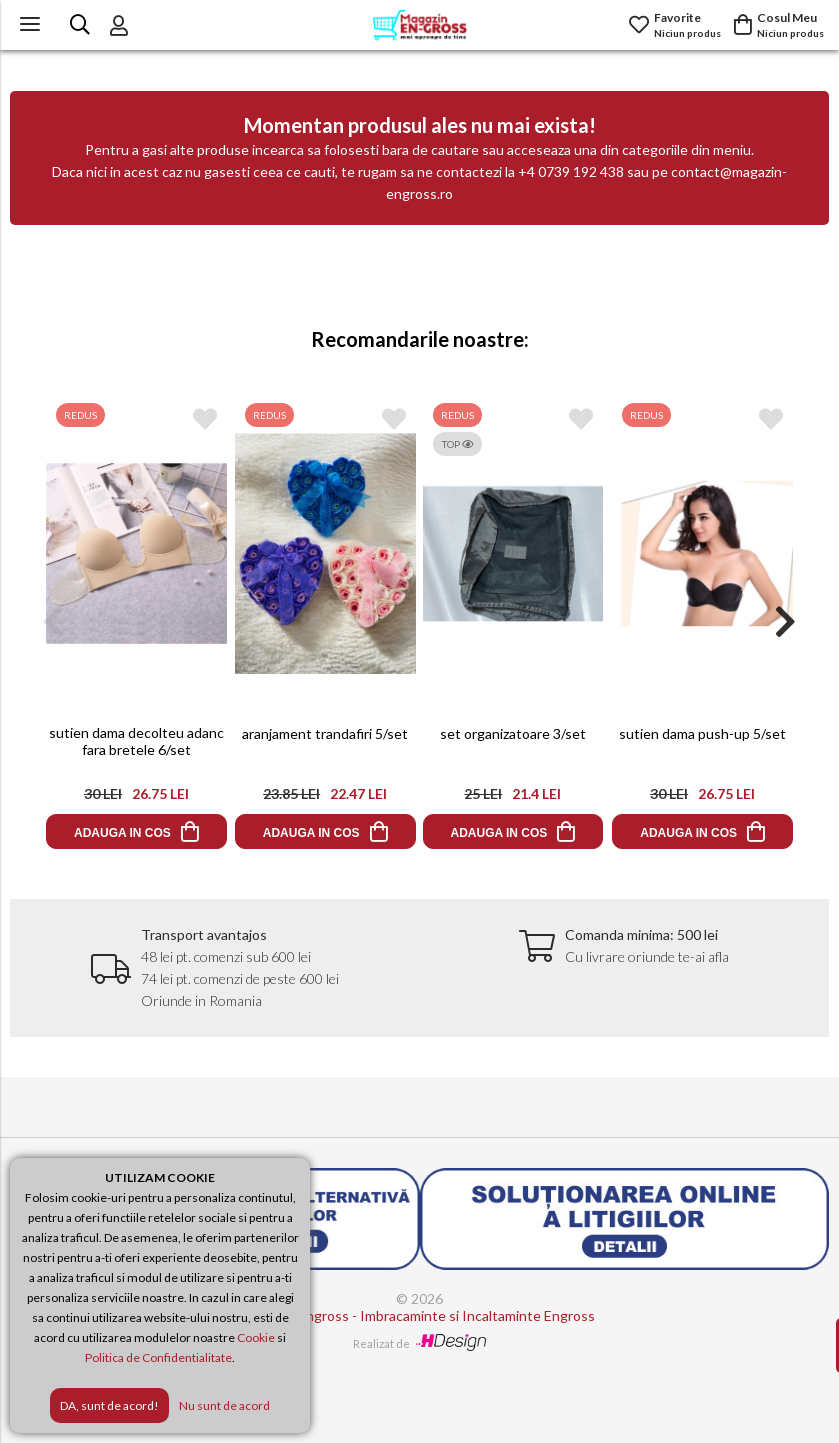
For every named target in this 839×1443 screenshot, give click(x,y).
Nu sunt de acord (224, 1405)
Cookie (256, 1337)
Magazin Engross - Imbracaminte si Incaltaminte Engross (419, 1315)
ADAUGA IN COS (122, 833)
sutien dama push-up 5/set (702, 733)
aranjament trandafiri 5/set (325, 733)
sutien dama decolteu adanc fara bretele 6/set (136, 741)
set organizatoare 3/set (514, 733)
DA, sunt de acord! (109, 1405)
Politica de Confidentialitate (158, 1357)
